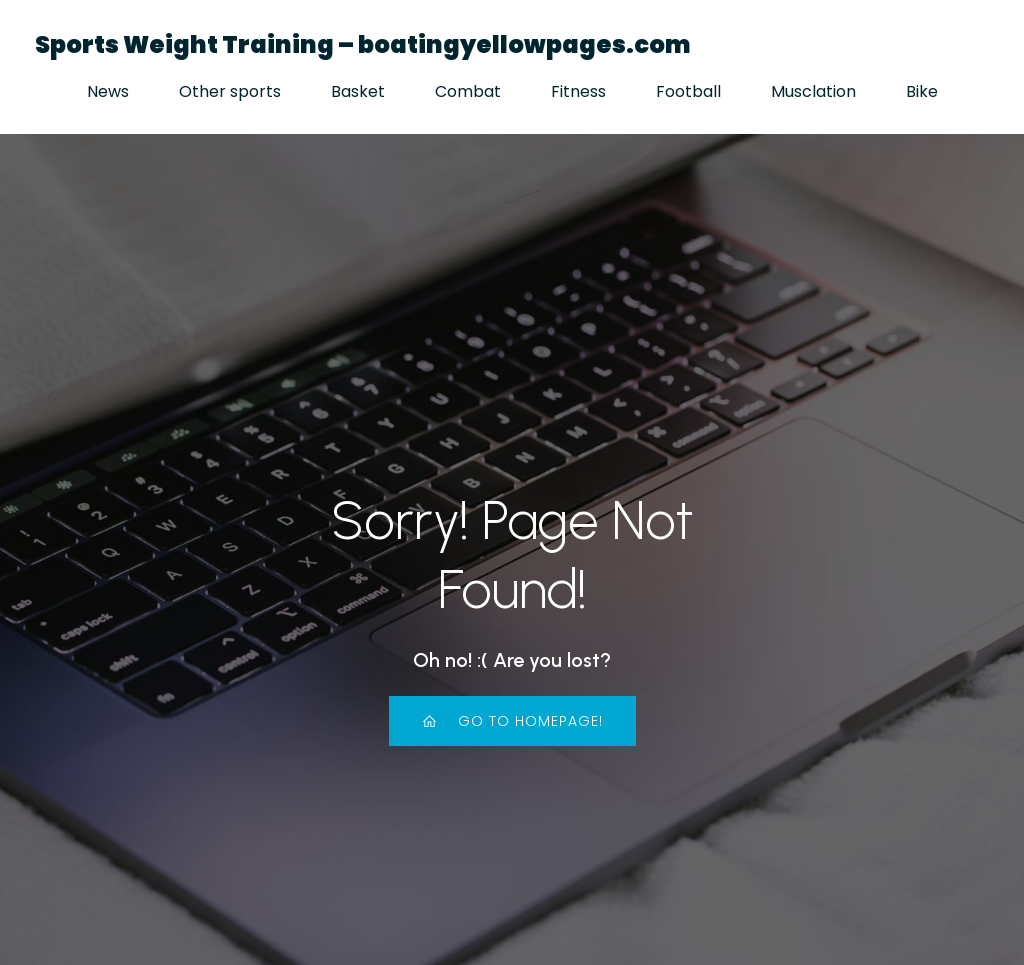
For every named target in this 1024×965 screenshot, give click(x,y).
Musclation (813, 91)
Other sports (230, 91)
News (108, 91)
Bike (922, 91)
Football (688, 91)
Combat (468, 91)
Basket (358, 91)
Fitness (578, 91)
